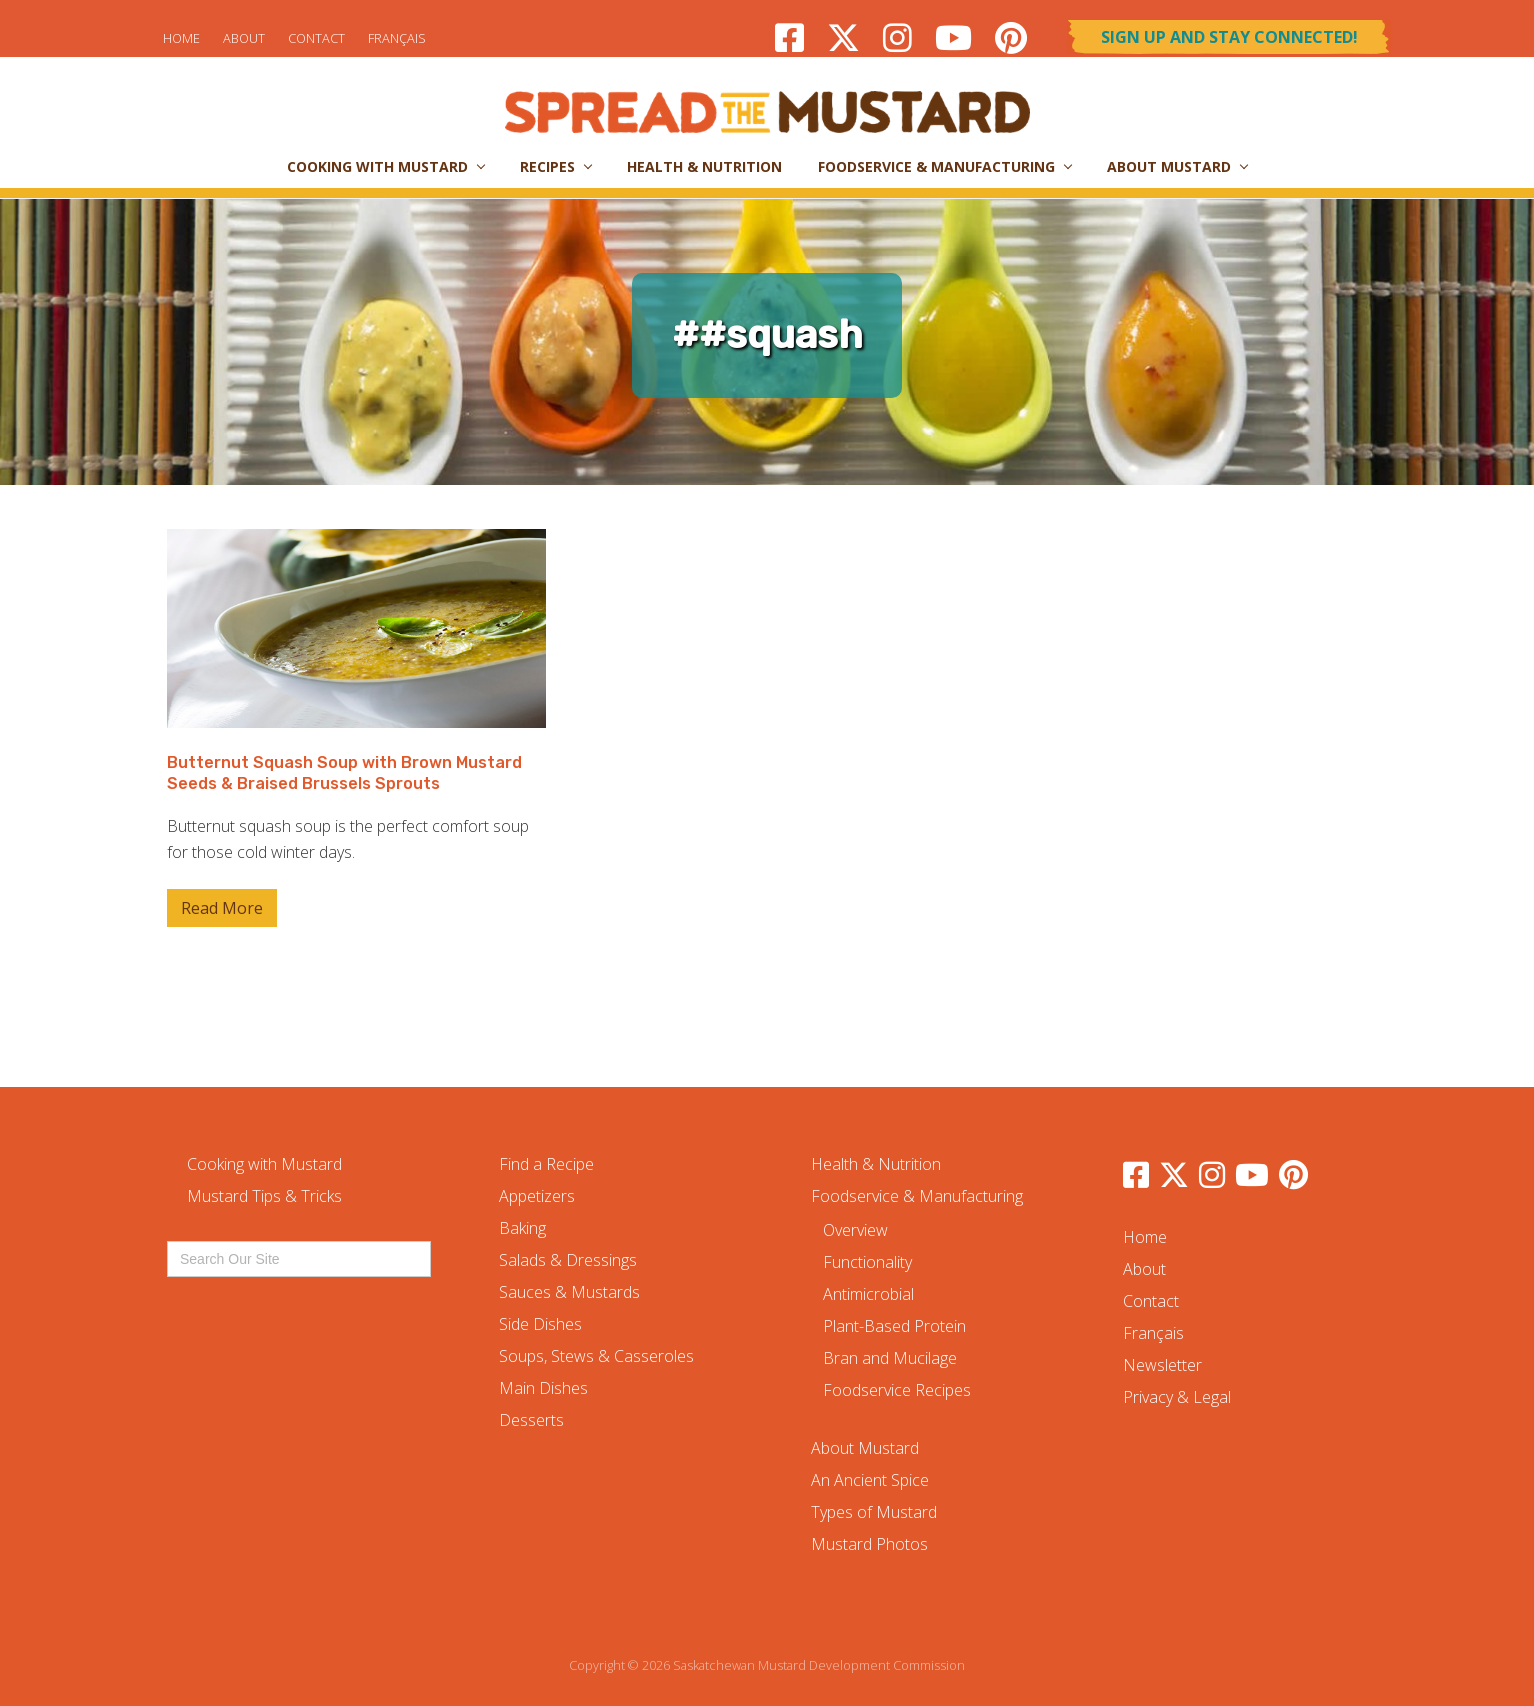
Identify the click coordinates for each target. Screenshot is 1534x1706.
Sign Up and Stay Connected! (1229, 37)
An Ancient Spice (870, 1480)
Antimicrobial (868, 1294)
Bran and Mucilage (890, 1358)
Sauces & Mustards (569, 1292)
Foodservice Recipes (897, 1390)
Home (181, 38)
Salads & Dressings (568, 1260)
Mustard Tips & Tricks (264, 1196)
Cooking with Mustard (264, 1164)
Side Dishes (540, 1324)
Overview (855, 1230)
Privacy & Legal (1177, 1397)
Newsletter (1162, 1365)
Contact (316, 38)
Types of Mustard (874, 1512)
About (244, 38)
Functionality (867, 1262)
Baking (522, 1228)
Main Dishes (543, 1388)
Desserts (531, 1420)
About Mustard (865, 1448)
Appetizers (537, 1196)
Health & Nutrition (876, 1164)
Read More (222, 912)
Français (397, 38)
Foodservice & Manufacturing (917, 1196)
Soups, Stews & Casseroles (596, 1356)
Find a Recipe (546, 1164)
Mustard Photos (869, 1544)
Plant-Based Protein (894, 1326)
